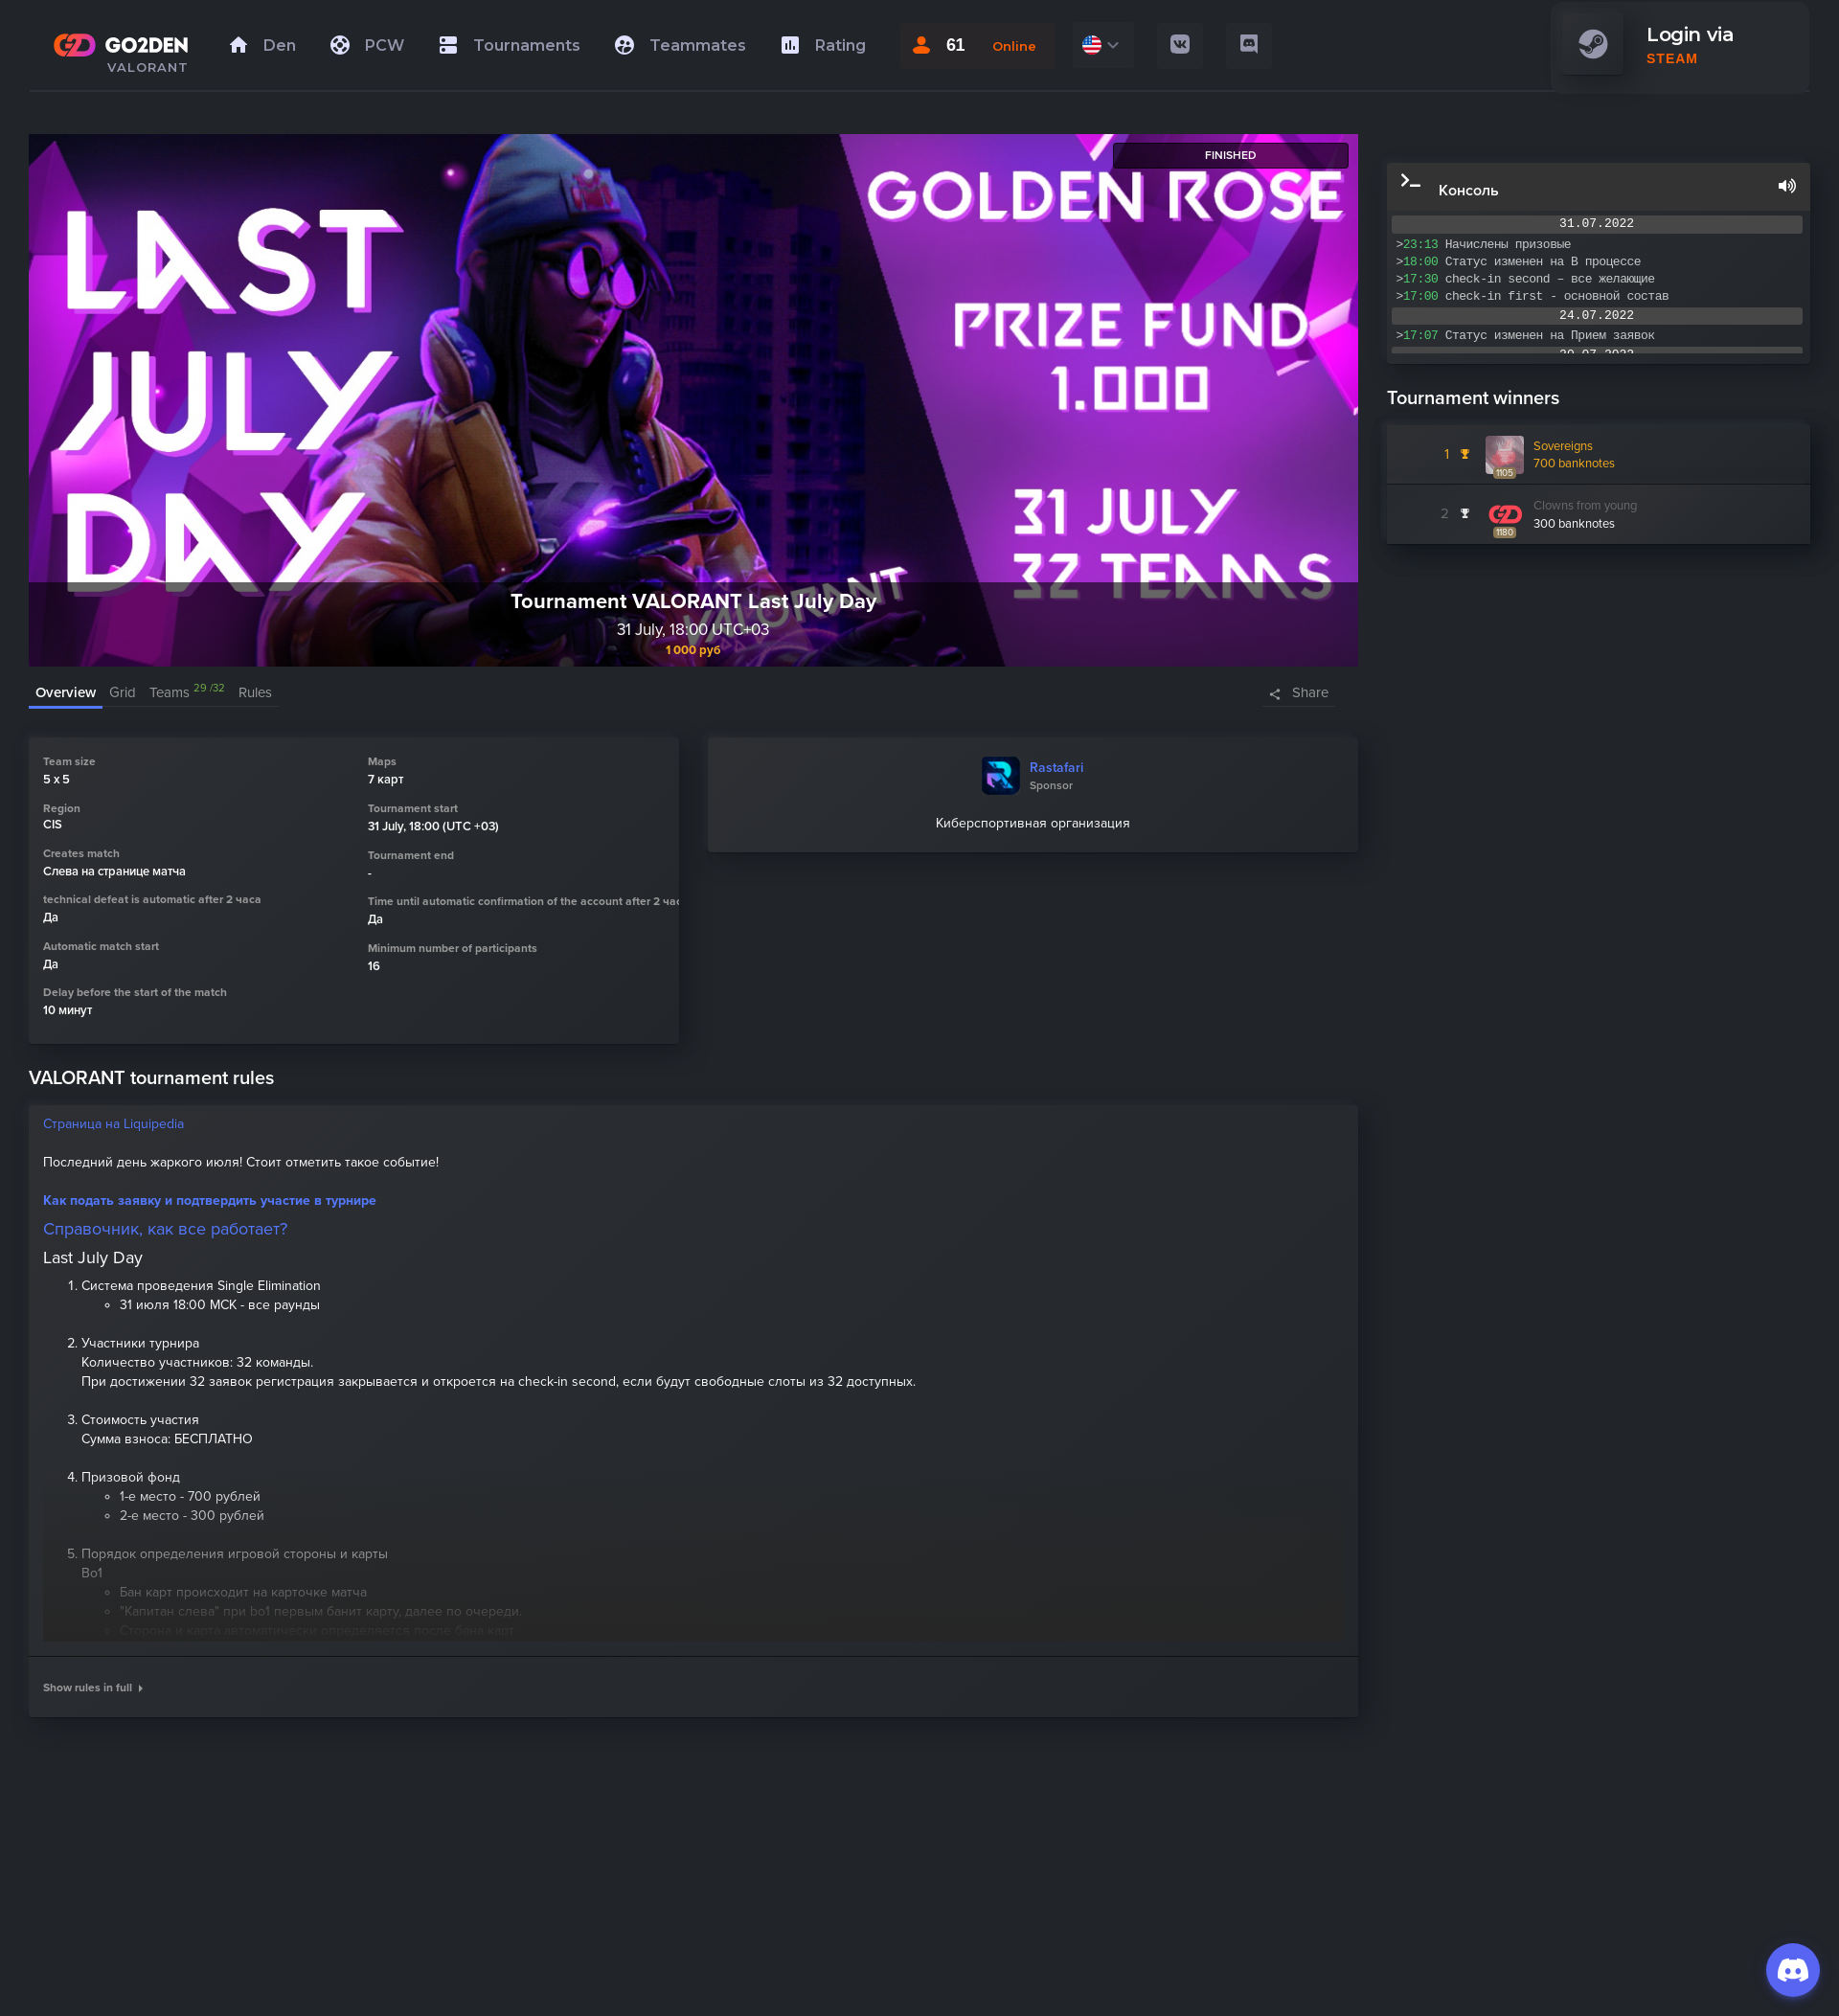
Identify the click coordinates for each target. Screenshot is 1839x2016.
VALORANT (148, 67)
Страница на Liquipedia (113, 1124)
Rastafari (1056, 767)
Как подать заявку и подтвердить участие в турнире (209, 1200)
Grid (122, 692)
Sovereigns (1563, 446)
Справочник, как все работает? (165, 1228)
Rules (255, 692)
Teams (187, 692)
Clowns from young (1585, 505)
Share (1310, 692)
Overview (65, 692)
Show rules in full (93, 1687)
